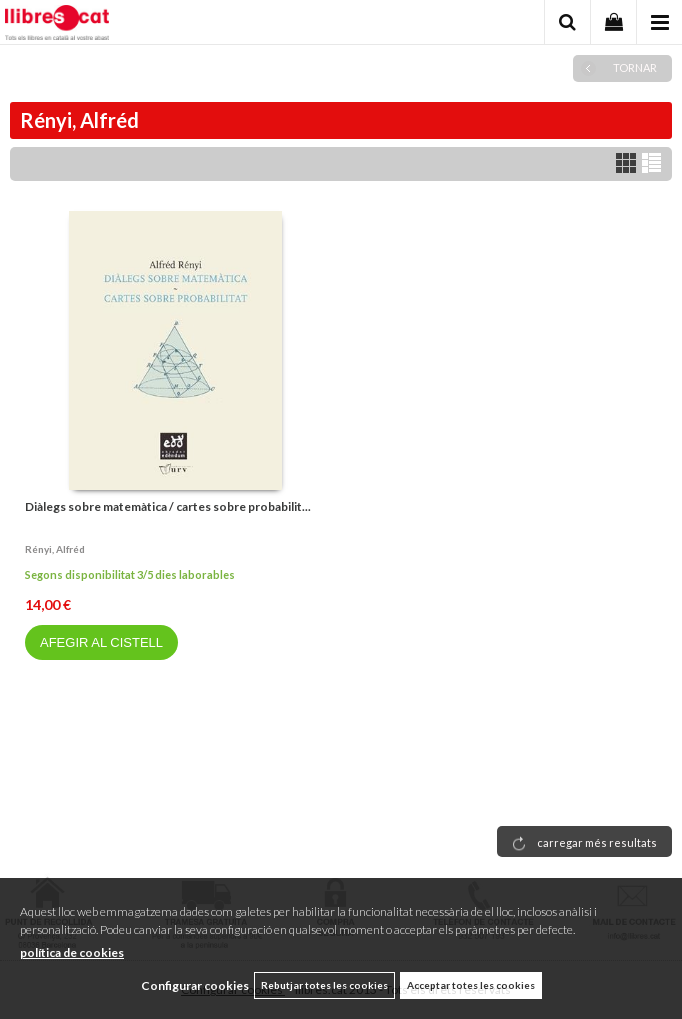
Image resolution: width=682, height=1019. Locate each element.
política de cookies (72, 952)
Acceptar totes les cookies (471, 985)
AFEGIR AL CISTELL (101, 642)
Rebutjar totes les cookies (324, 985)
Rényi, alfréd (55, 549)
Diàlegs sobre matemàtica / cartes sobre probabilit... (168, 506)
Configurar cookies (195, 985)
